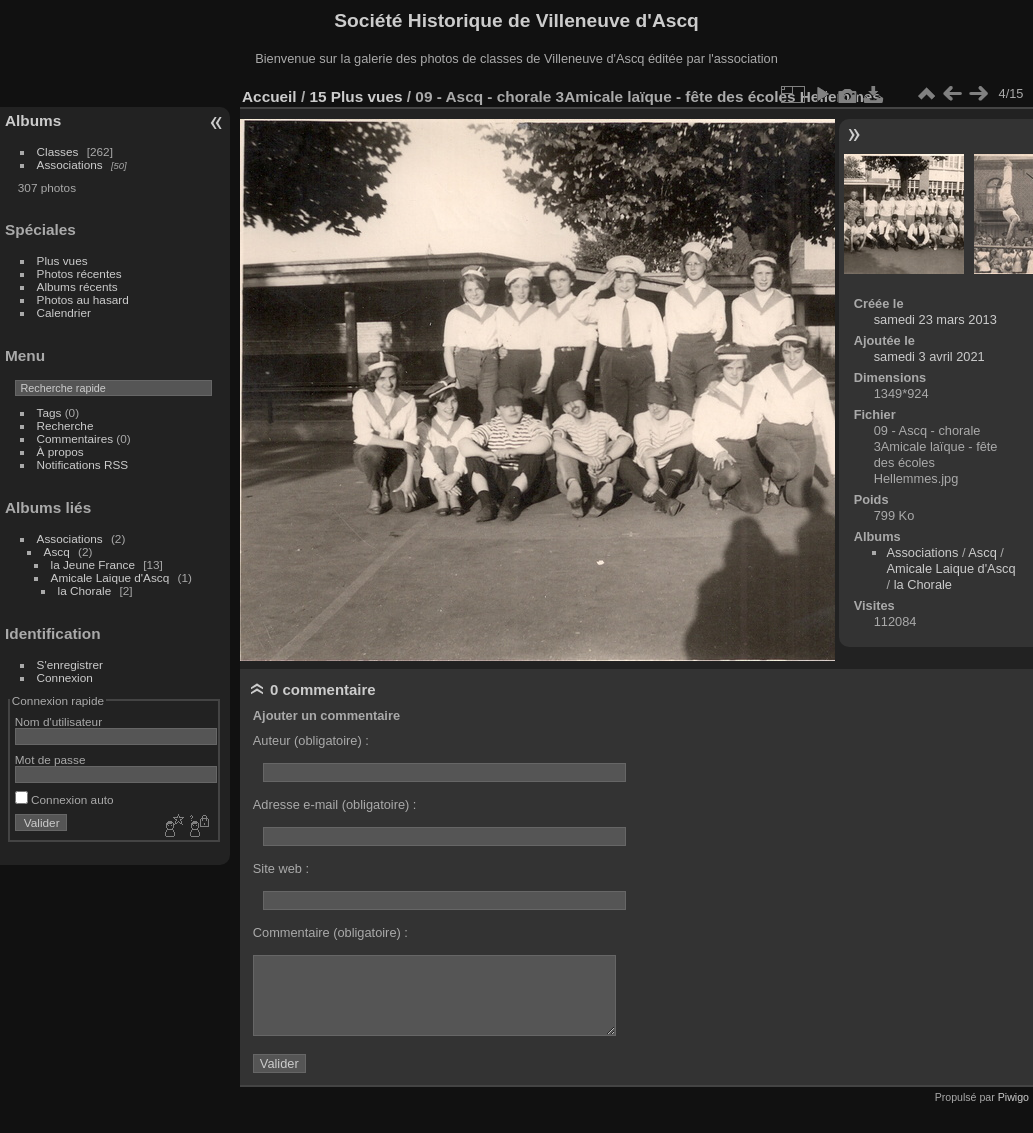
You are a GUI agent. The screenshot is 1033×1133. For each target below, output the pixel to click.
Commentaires (75, 438)
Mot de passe (50, 759)
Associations (70, 164)
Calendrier (64, 312)
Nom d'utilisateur (58, 721)
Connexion (65, 677)
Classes (58, 151)
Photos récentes (79, 273)
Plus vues (62, 260)
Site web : (281, 868)
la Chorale (85, 590)
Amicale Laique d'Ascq (110, 577)
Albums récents (77, 286)
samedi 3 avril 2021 (929, 356)
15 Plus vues (355, 96)
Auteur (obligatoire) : (311, 740)
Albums (33, 120)
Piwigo (1013, 1097)
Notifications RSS (83, 464)
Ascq (57, 551)
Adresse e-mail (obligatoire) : (335, 804)
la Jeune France (93, 564)
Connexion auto (64, 799)
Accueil (269, 96)
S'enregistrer (70, 664)
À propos (60, 451)
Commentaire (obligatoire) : (330, 932)
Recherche (65, 425)
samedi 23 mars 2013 (935, 319)
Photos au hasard (83, 299)
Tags (49, 412)
